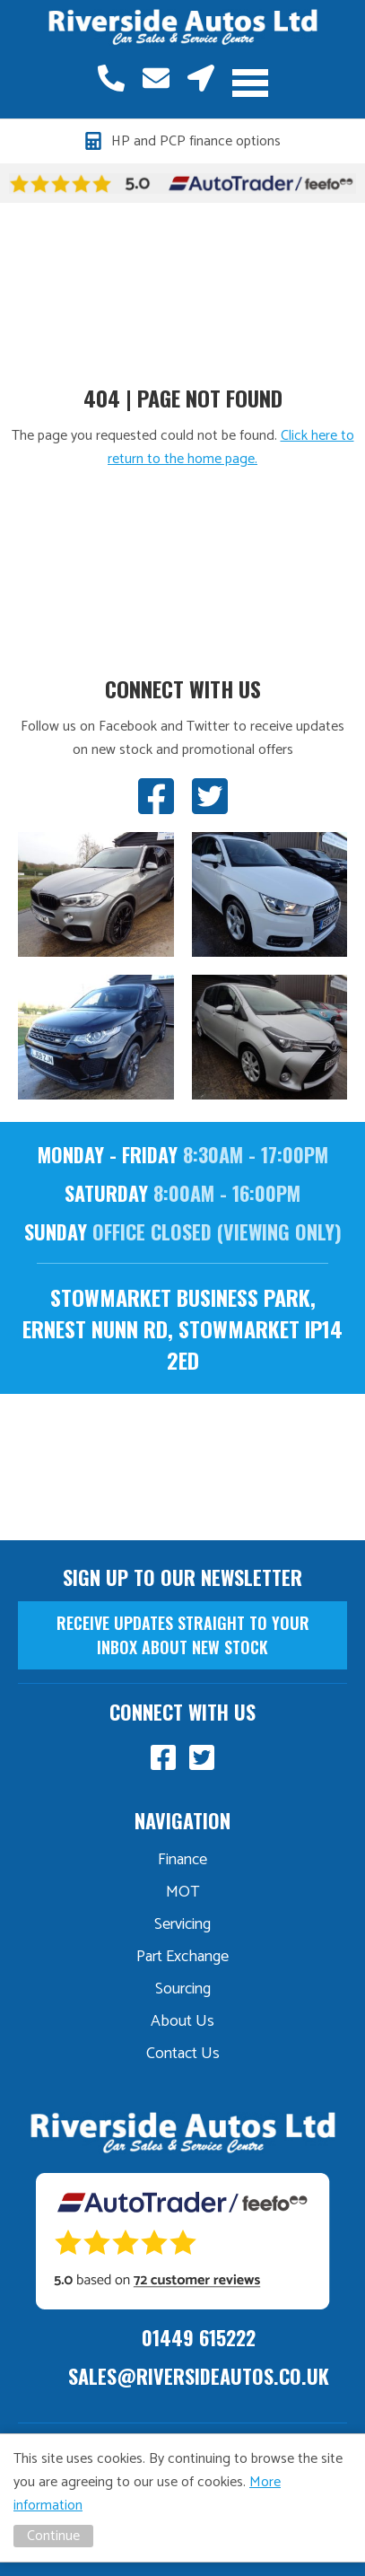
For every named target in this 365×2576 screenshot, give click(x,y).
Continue (53, 2536)
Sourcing (183, 1989)
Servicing (182, 1924)
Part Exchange (182, 1956)
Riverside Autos (182, 28)
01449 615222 (111, 78)
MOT (183, 1892)
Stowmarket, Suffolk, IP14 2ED (200, 78)
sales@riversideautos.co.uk (156, 78)
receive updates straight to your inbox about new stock (182, 1635)
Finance (182, 1859)
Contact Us (183, 2053)
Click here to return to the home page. (231, 447)
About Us (182, 2021)
